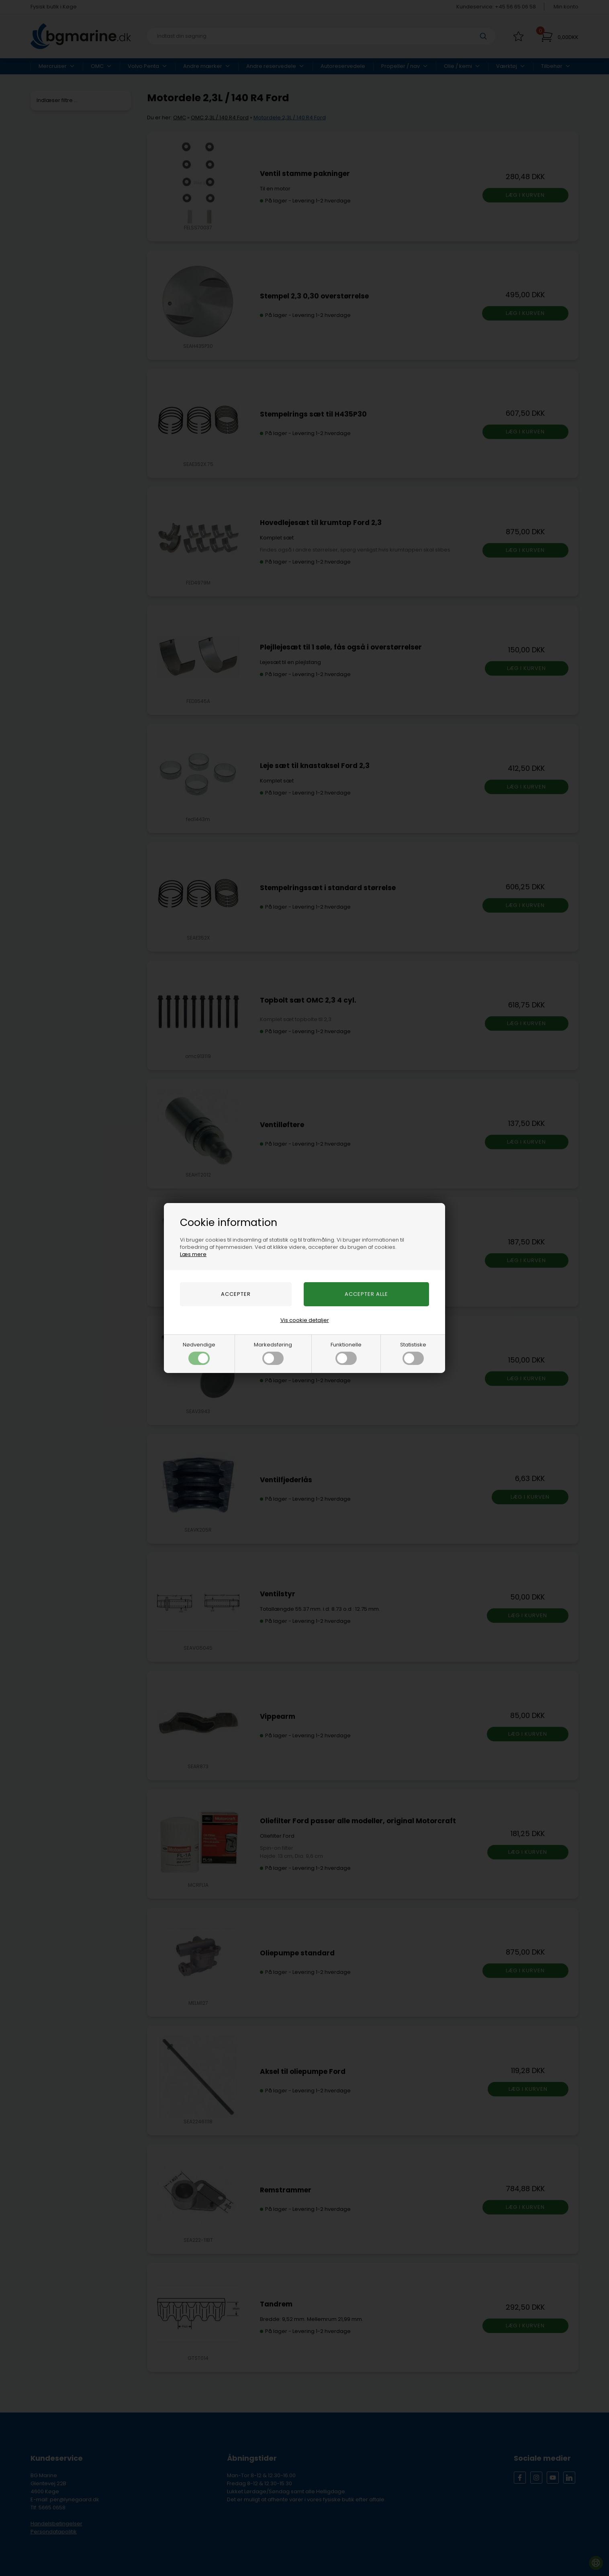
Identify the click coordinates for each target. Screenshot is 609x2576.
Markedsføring (273, 1353)
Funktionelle (346, 1353)
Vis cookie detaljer (304, 1320)
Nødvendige (199, 1353)
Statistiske (413, 1353)
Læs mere (193, 1254)
